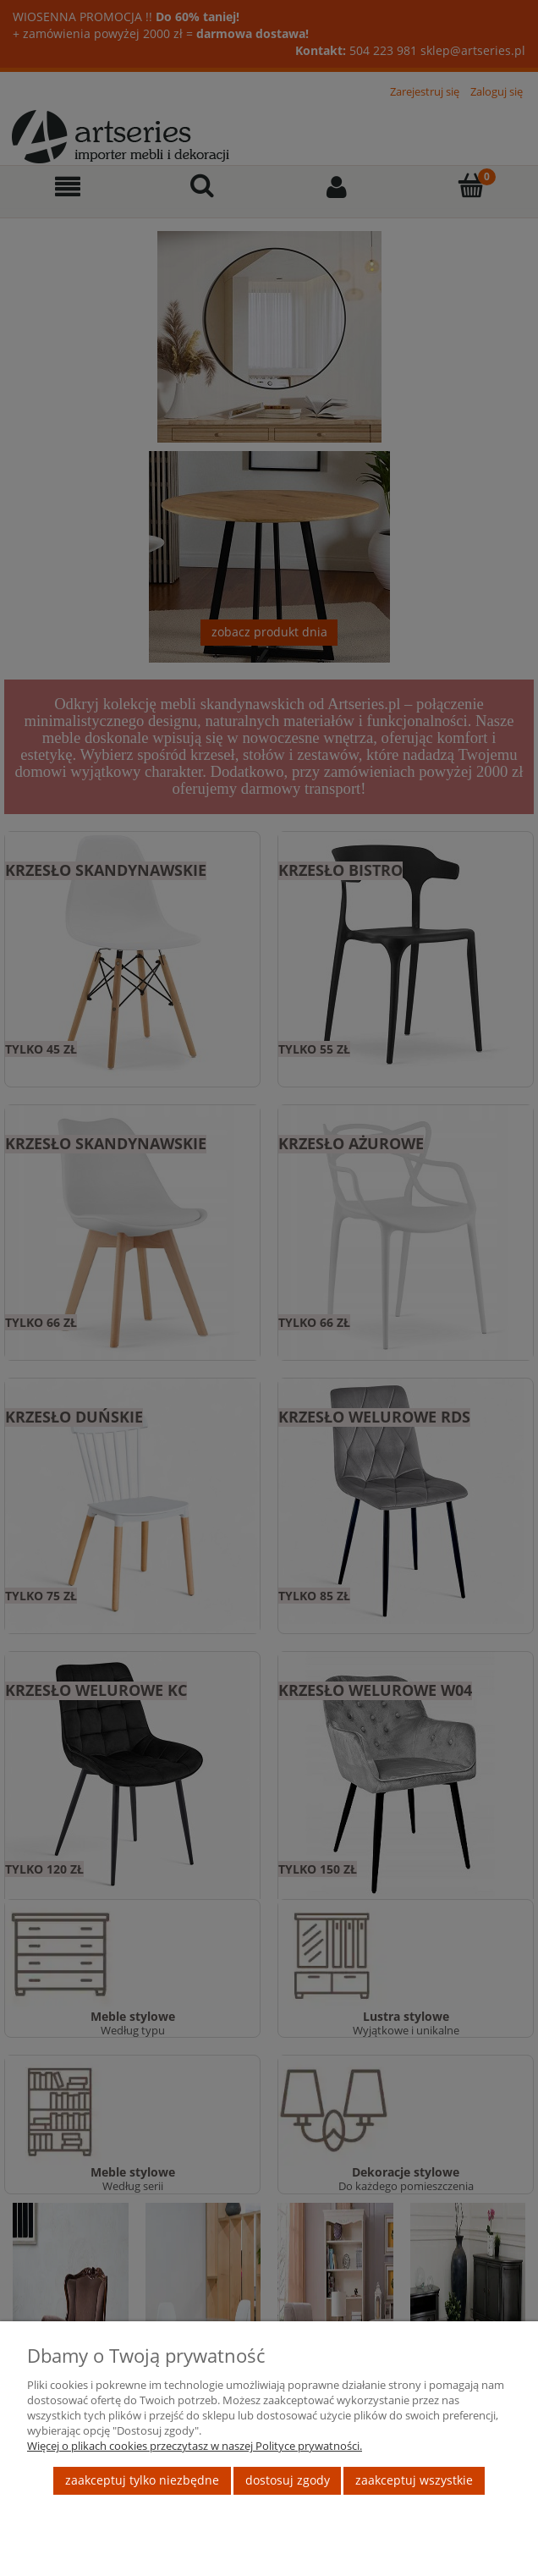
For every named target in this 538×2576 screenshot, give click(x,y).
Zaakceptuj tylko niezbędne (142, 2480)
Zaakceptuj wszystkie (414, 2480)
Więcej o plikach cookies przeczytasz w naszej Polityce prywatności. (194, 2445)
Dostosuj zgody (287, 2480)
